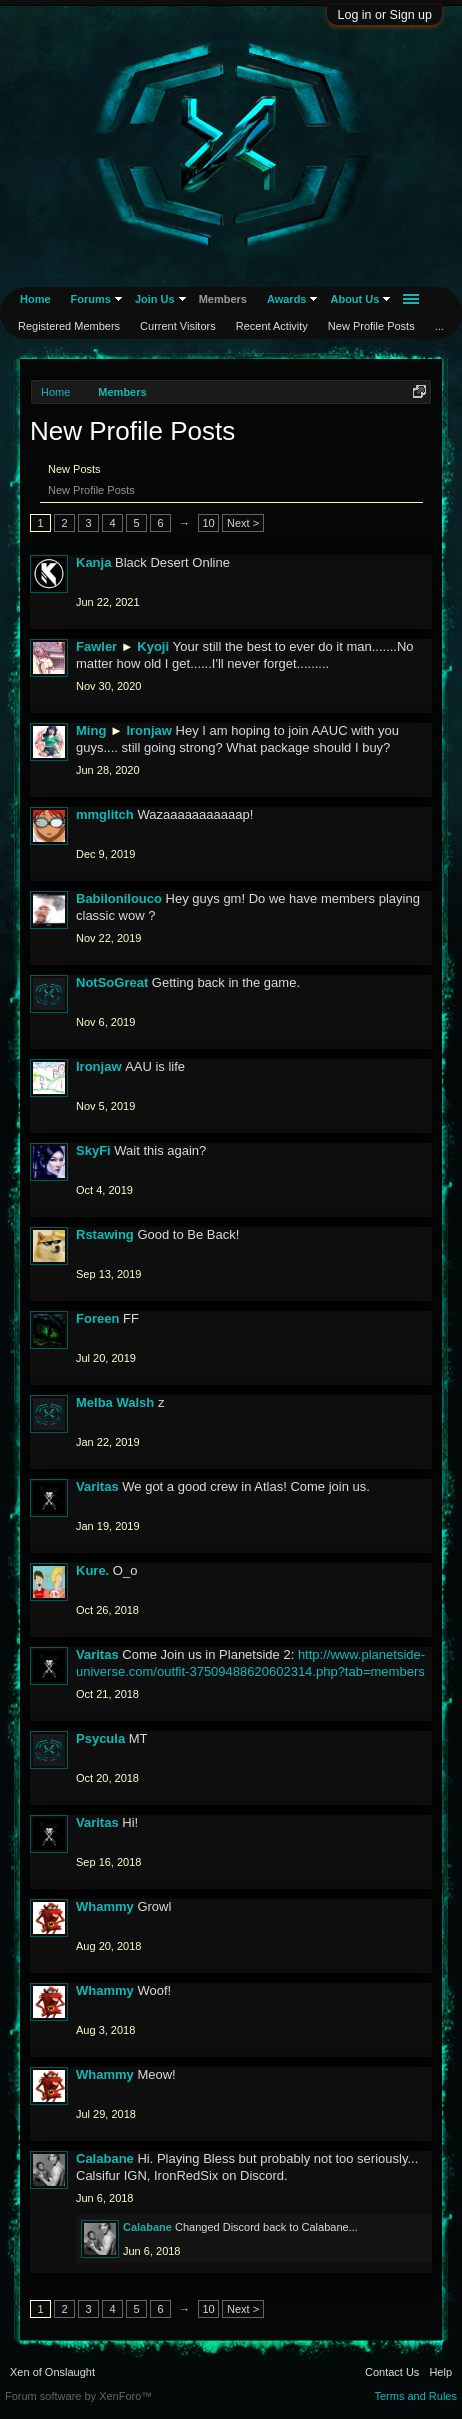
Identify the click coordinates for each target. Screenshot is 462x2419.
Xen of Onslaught (52, 2372)
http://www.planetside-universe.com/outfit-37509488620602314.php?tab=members (250, 1663)
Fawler (96, 646)
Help (440, 2372)
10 (208, 523)
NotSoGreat (112, 982)
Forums (91, 299)
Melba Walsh (115, 1402)
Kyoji (153, 646)
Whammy (105, 1906)
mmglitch (105, 814)
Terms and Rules (415, 2396)
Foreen (97, 1318)
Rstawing (105, 1234)
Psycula (100, 1738)
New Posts (74, 469)
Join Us (155, 299)
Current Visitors (178, 326)
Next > (243, 523)
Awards (287, 299)
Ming (91, 730)
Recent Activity (272, 326)
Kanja (93, 562)
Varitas (97, 1486)
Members (223, 299)
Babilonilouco (119, 898)
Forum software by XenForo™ (78, 2396)
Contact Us (392, 2372)
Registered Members (69, 326)
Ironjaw (149, 730)
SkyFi (93, 1150)
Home (35, 299)
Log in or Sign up (384, 15)
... (439, 326)
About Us (354, 299)
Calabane (105, 2158)
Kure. (92, 1570)
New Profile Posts (91, 490)
